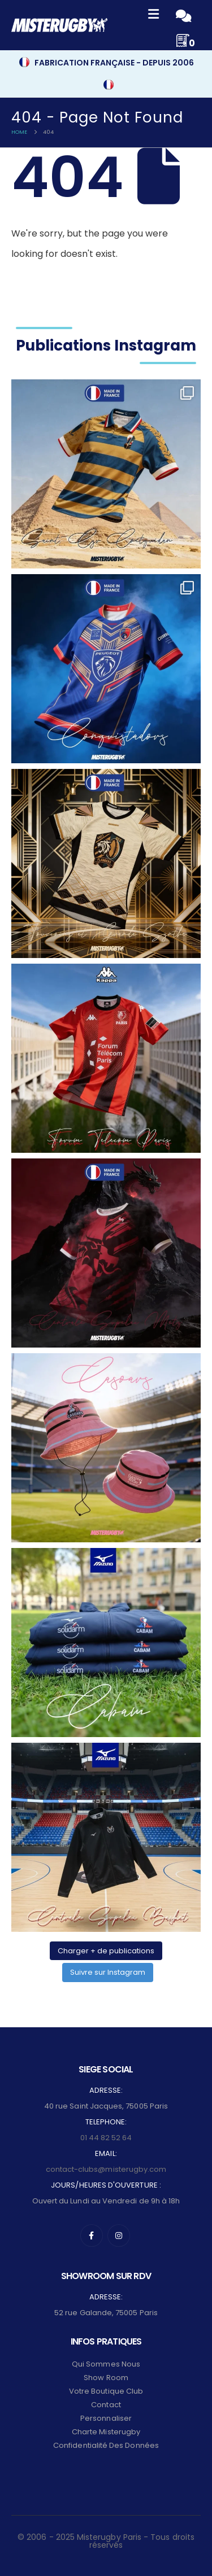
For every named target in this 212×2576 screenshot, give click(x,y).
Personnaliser (106, 2418)
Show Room (106, 2377)
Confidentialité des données (106, 2445)
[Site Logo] (59, 25)
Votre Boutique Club (106, 2391)
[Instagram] (118, 2235)
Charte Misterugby (106, 2431)
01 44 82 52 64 (106, 2137)
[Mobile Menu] (153, 15)
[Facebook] (91, 2235)
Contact (105, 2404)
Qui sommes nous (106, 2364)
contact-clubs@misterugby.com (106, 2169)
